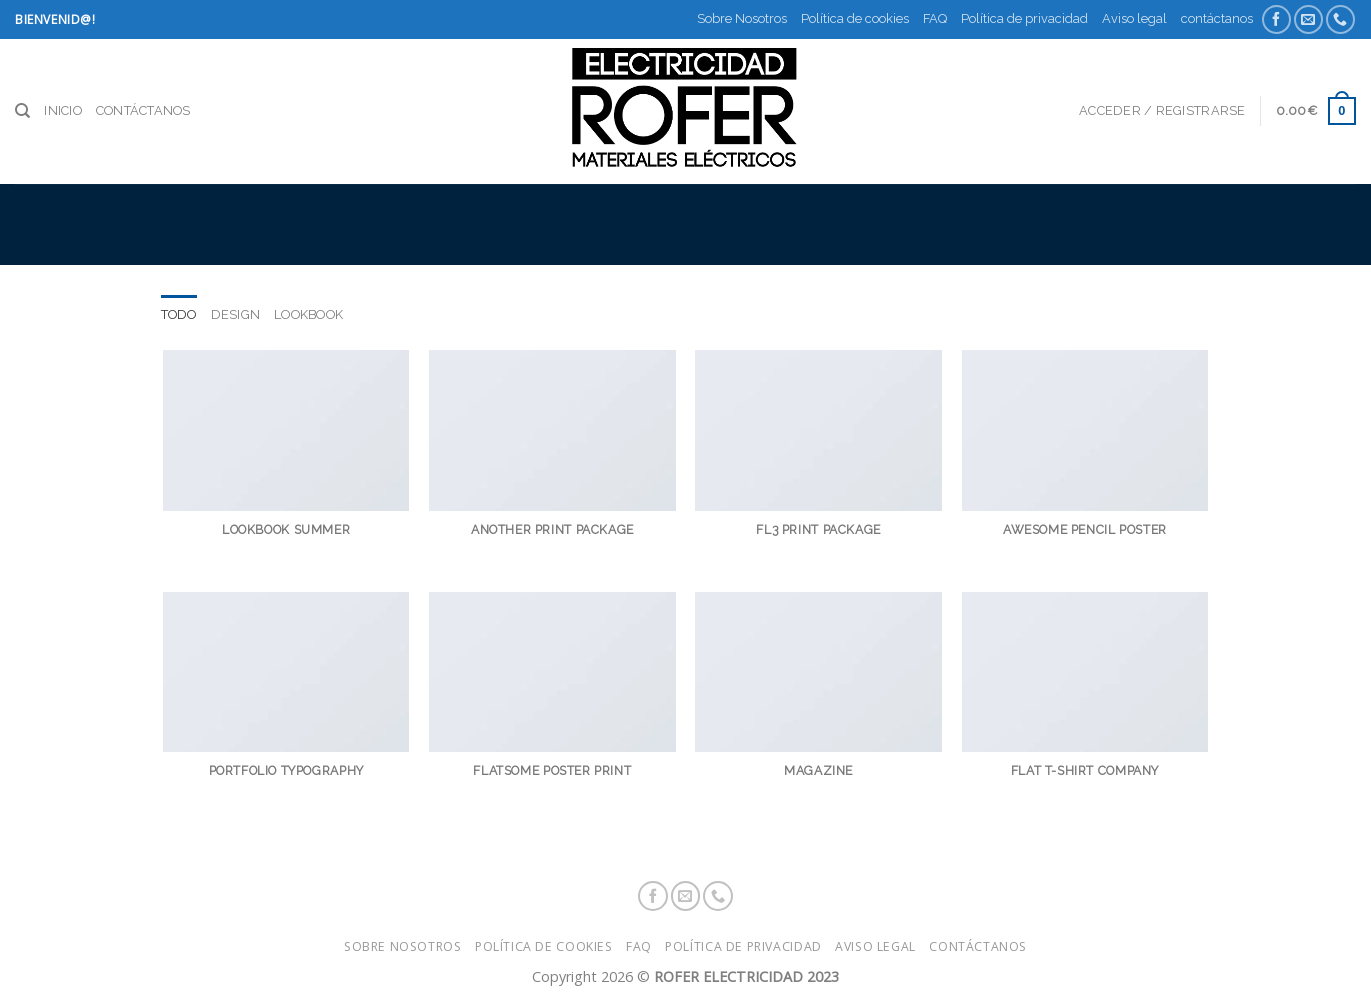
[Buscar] (22, 111)
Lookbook (308, 314)
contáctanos (1217, 18)
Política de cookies (855, 18)
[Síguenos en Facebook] (1276, 19)
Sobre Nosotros (742, 18)
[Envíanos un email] (1308, 19)
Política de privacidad (1024, 18)
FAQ (935, 18)
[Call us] (1340, 19)
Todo (179, 314)
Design (236, 314)
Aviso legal (1134, 18)
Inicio (63, 110)
